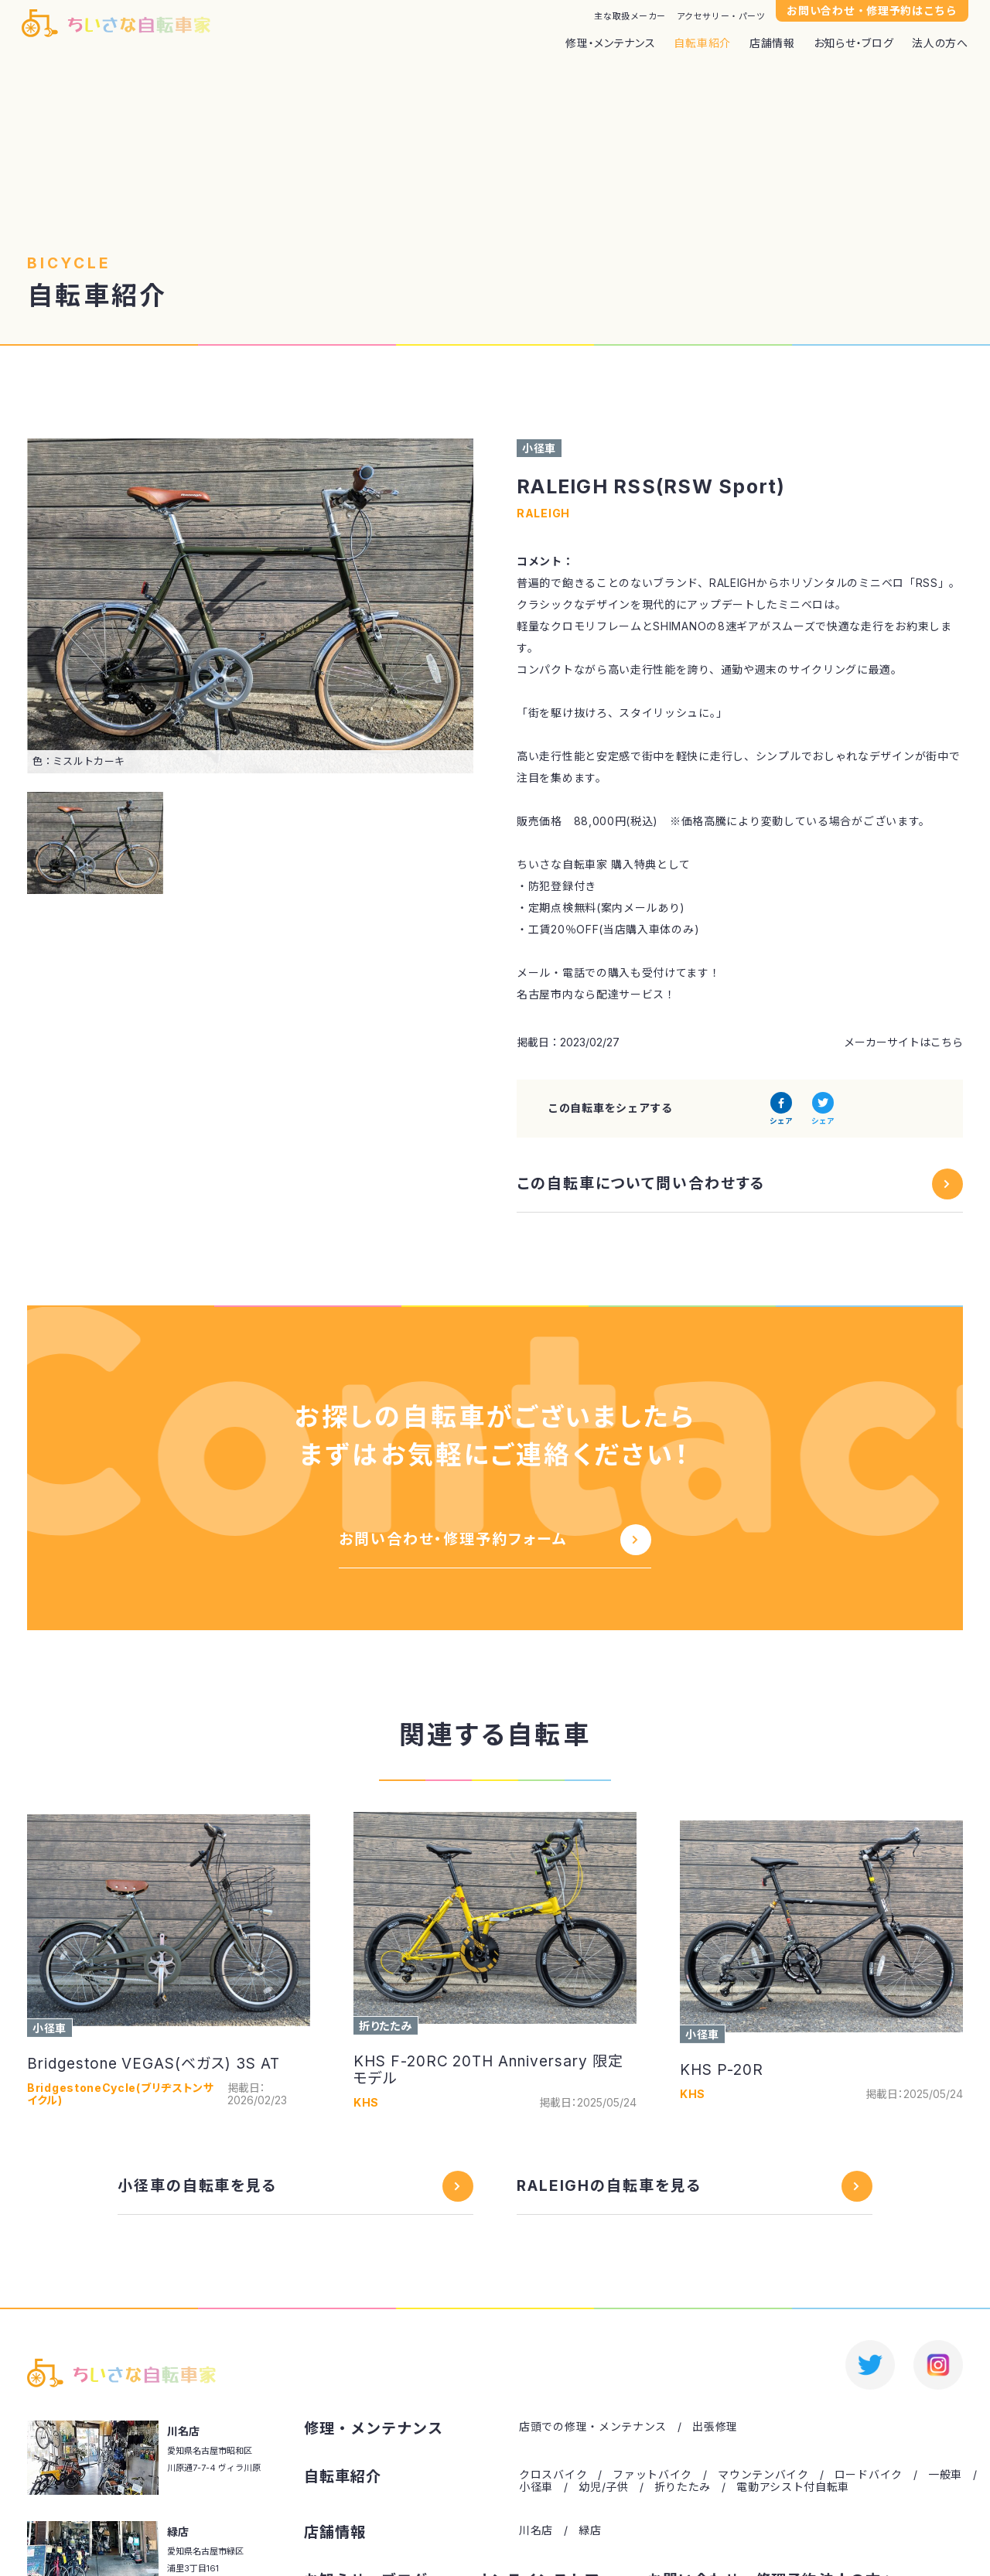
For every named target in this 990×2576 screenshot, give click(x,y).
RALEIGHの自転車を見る (609, 2186)
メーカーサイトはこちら (903, 1042)
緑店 (590, 2530)
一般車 (945, 2475)
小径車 (536, 2487)
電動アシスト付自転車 (792, 2487)
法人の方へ (940, 43)
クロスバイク (553, 2475)
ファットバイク (652, 2475)
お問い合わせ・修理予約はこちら (872, 10)
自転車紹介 (702, 43)
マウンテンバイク (763, 2475)
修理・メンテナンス (610, 43)
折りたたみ (683, 2487)
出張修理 (715, 2427)
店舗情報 (772, 43)
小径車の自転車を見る (198, 2186)
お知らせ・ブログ (854, 43)
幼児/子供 (604, 2487)
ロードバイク (869, 2475)
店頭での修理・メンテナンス (593, 2427)
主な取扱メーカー (629, 17)
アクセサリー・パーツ (721, 17)
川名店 (536, 2530)
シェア (781, 1121)
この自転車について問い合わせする (641, 1183)
